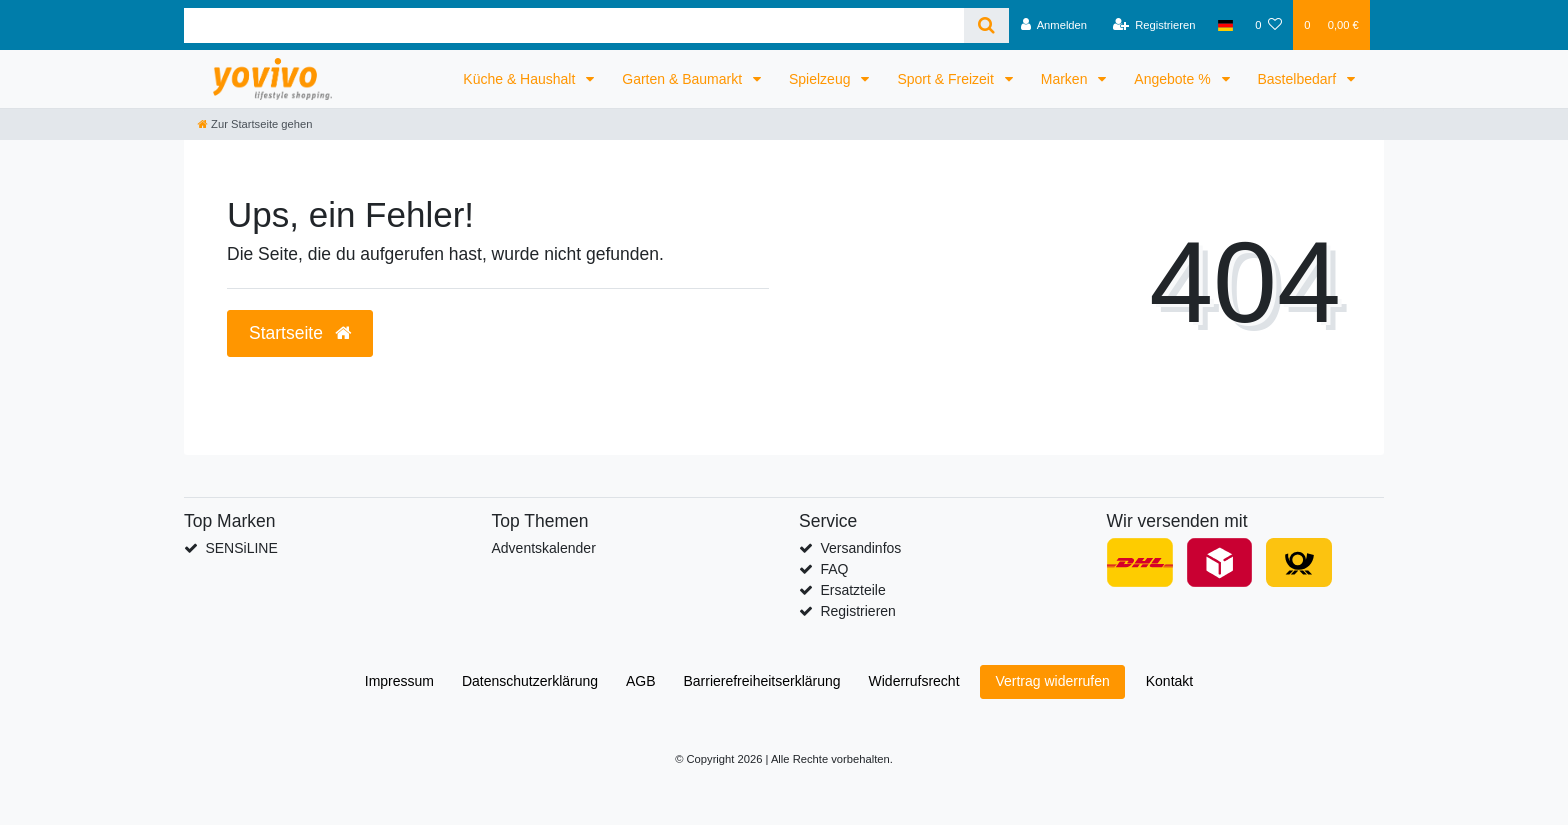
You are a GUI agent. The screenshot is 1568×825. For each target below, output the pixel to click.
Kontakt (1169, 681)
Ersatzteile (852, 590)
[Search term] (574, 25)
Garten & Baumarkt (684, 79)
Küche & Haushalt (521, 79)
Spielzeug (821, 79)
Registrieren (857, 611)
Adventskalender (544, 548)
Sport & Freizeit (947, 79)
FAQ (834, 569)
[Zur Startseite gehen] (255, 124)
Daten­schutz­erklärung (530, 681)
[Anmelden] (1053, 25)
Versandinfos (860, 548)
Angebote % (1174, 79)
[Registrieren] (1153, 25)
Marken (1066, 79)
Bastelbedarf (1299, 79)
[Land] (1225, 25)
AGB (641, 681)
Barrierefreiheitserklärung (761, 681)
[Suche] (986, 25)
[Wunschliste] (1268, 25)
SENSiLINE (241, 548)
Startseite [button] (300, 333)
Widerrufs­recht (914, 681)
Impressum (399, 681)
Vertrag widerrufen (1052, 681)
